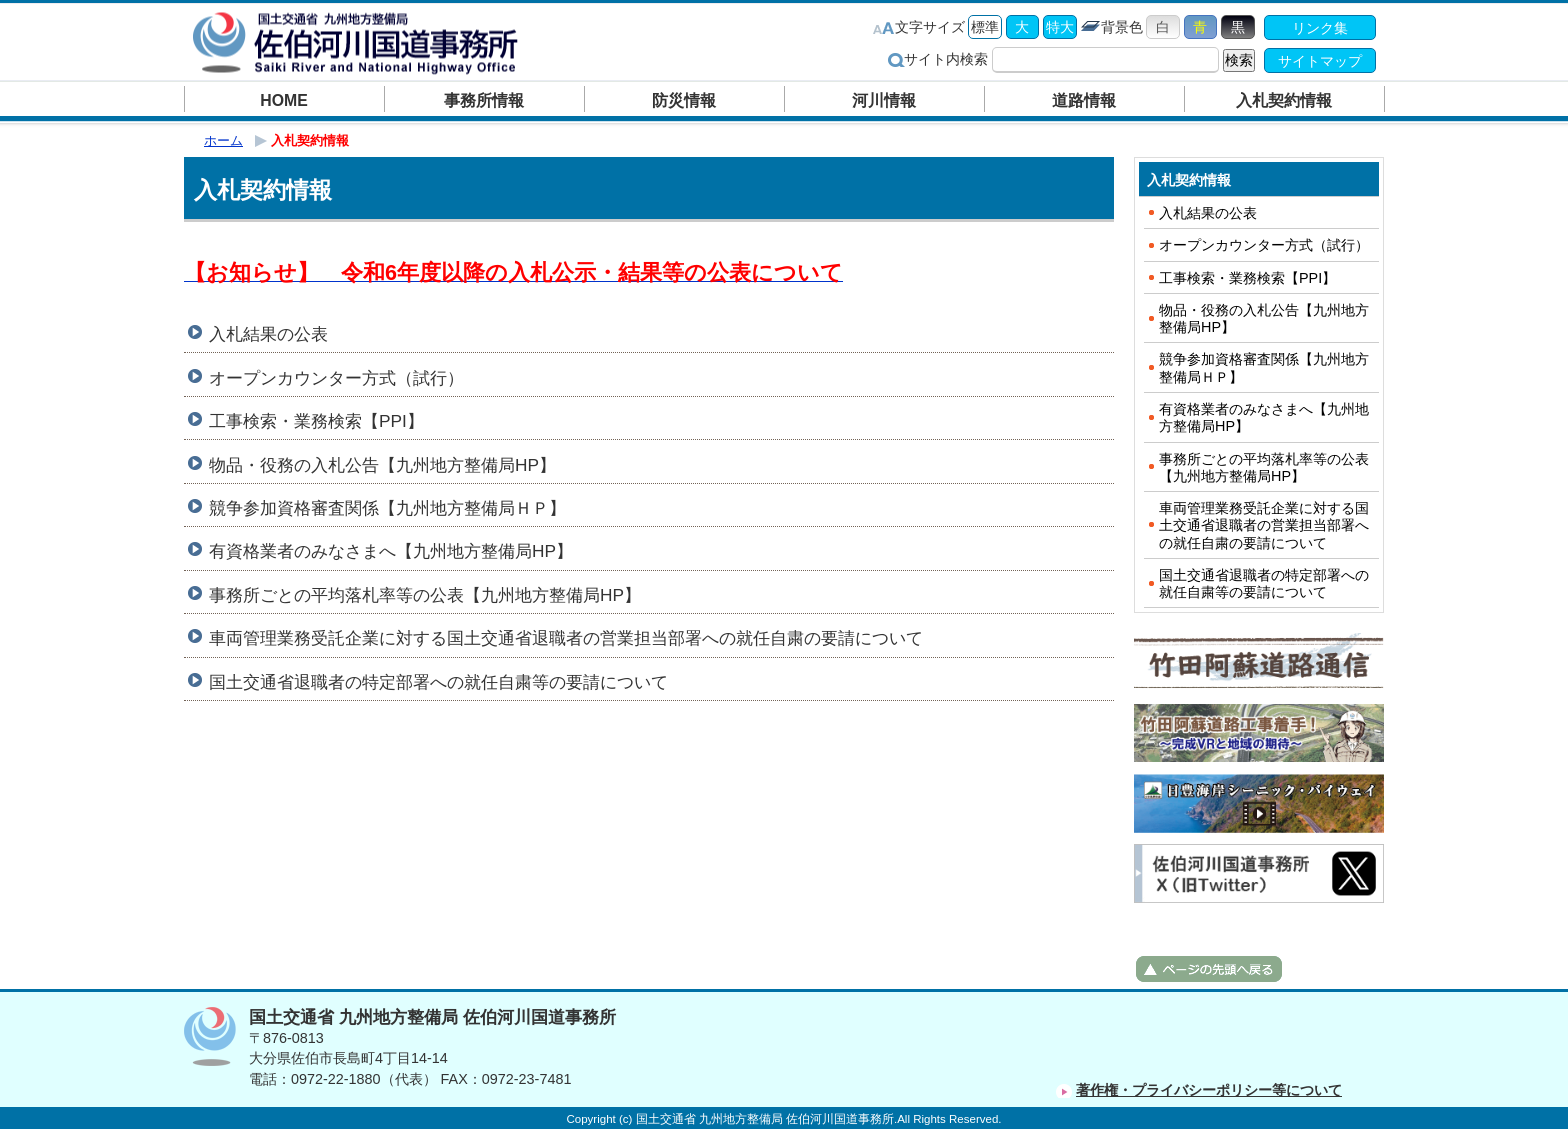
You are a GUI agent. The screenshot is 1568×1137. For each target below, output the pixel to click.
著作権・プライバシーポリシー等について (1209, 1090)
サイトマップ (1320, 61)
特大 (1060, 27)
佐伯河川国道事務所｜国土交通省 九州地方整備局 (359, 42)
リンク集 (1320, 28)
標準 (985, 27)
